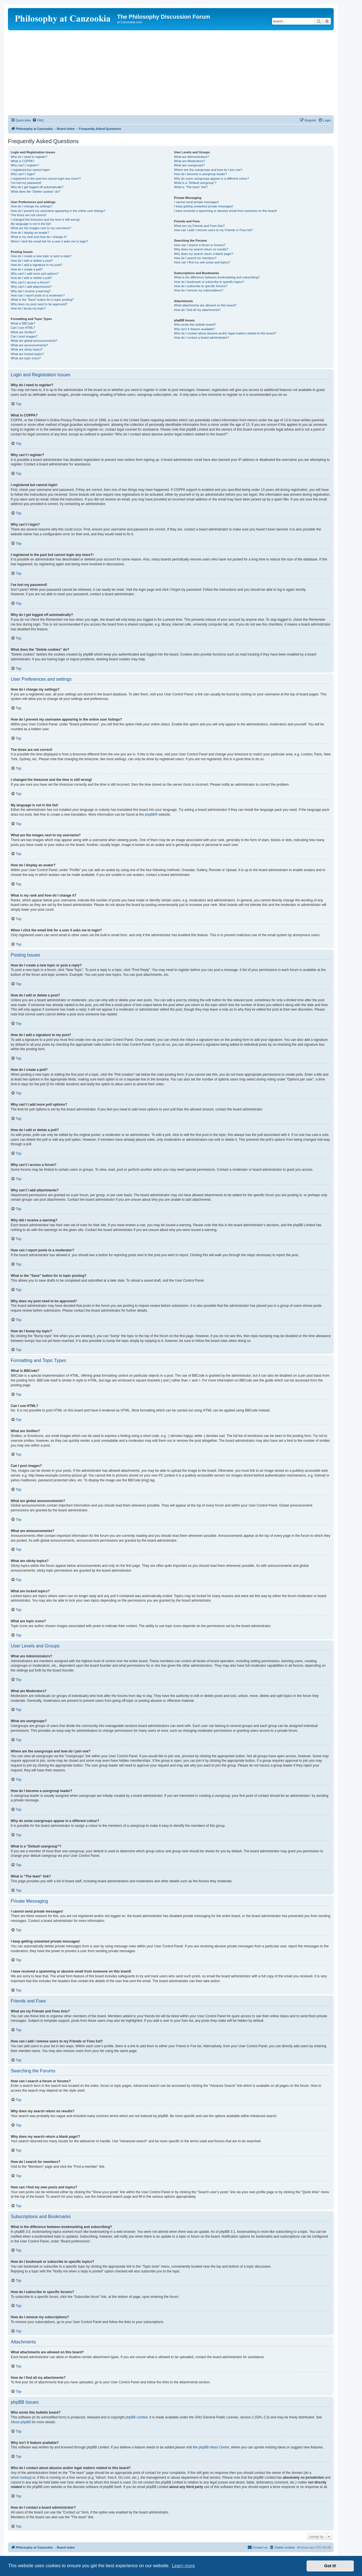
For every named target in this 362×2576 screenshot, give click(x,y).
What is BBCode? (23, 323)
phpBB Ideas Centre (214, 2447)
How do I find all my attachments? (197, 309)
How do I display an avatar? (30, 232)
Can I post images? (24, 336)
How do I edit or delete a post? (32, 260)
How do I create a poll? (27, 269)
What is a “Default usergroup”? (195, 182)
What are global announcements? (34, 340)
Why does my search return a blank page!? (203, 253)
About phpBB (21, 2422)
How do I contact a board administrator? (201, 337)
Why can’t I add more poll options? (35, 273)
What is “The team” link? (191, 187)
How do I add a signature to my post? (36, 265)
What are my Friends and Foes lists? (199, 225)
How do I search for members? (195, 258)
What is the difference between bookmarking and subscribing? (217, 277)
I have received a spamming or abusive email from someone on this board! (225, 210)
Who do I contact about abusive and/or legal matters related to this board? (225, 333)
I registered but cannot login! (30, 169)
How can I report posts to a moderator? (38, 295)
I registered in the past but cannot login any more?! (46, 178)
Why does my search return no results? (201, 249)
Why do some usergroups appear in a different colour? (211, 178)
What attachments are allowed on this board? (205, 305)
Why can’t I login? (23, 174)
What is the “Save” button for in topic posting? (42, 299)
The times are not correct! (28, 215)
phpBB (150, 815)
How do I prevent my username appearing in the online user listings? (58, 210)
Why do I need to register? (29, 156)
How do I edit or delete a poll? (31, 278)
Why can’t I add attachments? (31, 286)
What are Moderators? (189, 161)
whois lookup (20, 2478)
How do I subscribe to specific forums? (200, 286)
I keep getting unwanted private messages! (203, 206)
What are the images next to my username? (41, 228)
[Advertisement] (171, 72)
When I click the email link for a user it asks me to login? (49, 241)
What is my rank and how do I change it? (39, 237)
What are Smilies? (23, 332)
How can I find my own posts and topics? (202, 262)
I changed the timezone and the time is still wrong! (45, 219)
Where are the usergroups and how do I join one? (208, 169)
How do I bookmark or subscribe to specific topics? (209, 281)
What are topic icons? (26, 358)
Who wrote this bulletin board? (195, 324)
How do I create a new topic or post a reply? (41, 256)
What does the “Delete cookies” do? (35, 191)
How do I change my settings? (31, 206)
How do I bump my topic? (28, 308)
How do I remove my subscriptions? (198, 290)
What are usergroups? (189, 165)
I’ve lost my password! (26, 182)
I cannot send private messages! (196, 202)
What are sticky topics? (27, 349)
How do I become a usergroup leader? (200, 174)
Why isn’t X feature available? (194, 329)
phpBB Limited (137, 2417)
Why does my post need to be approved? (39, 304)
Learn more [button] (183, 2565)
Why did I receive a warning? (31, 291)
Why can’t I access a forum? (30, 282)
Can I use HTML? (23, 327)
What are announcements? (29, 345)
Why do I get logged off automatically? (37, 187)
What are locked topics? (27, 354)
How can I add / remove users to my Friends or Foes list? (213, 230)
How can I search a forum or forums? (199, 245)
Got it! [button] (330, 2566)
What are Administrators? (191, 156)
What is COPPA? (23, 161)
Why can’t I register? (25, 165)
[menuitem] (38, 120)
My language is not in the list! (31, 223)
